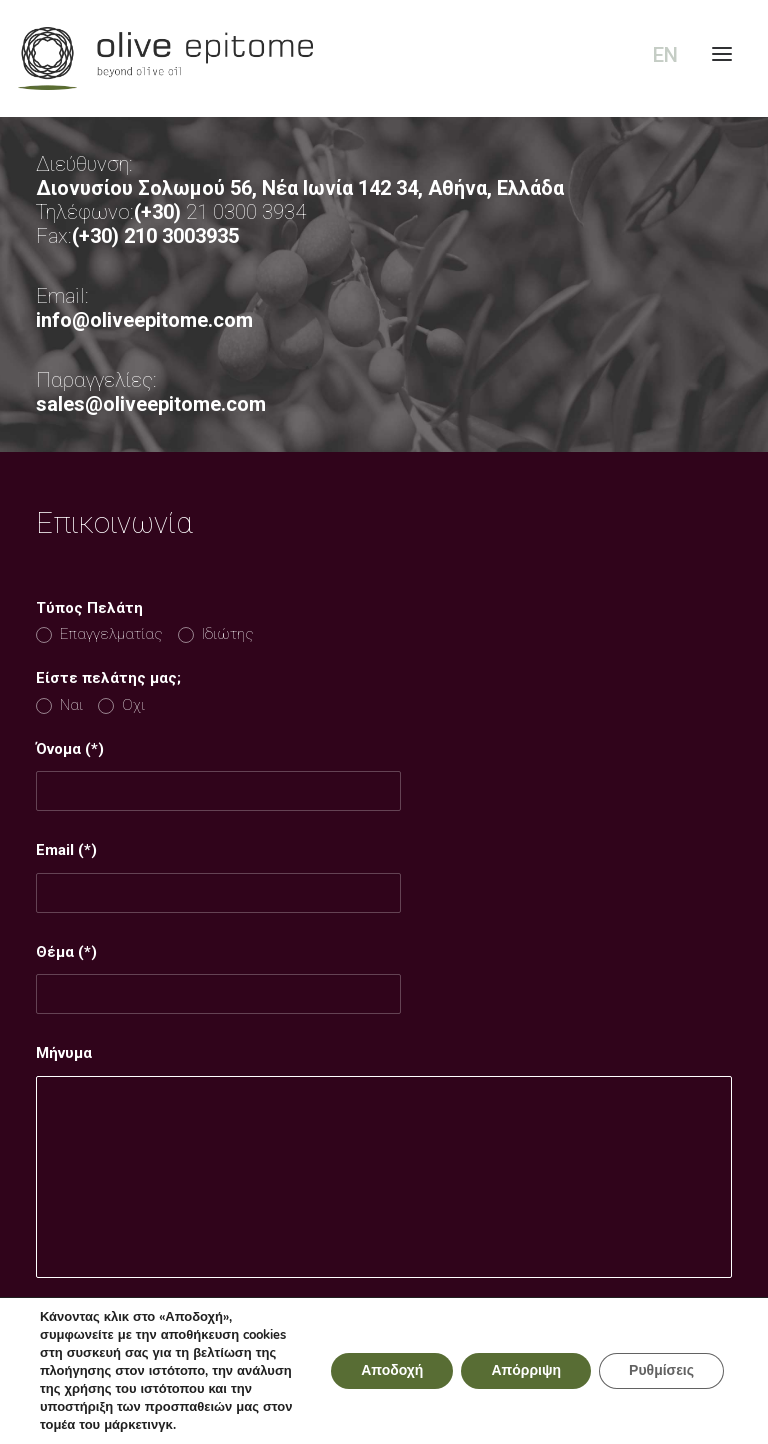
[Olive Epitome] (384, 58)
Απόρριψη (526, 1371)
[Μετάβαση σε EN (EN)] (661, 55)
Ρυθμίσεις (661, 1371)
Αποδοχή (392, 1371)
